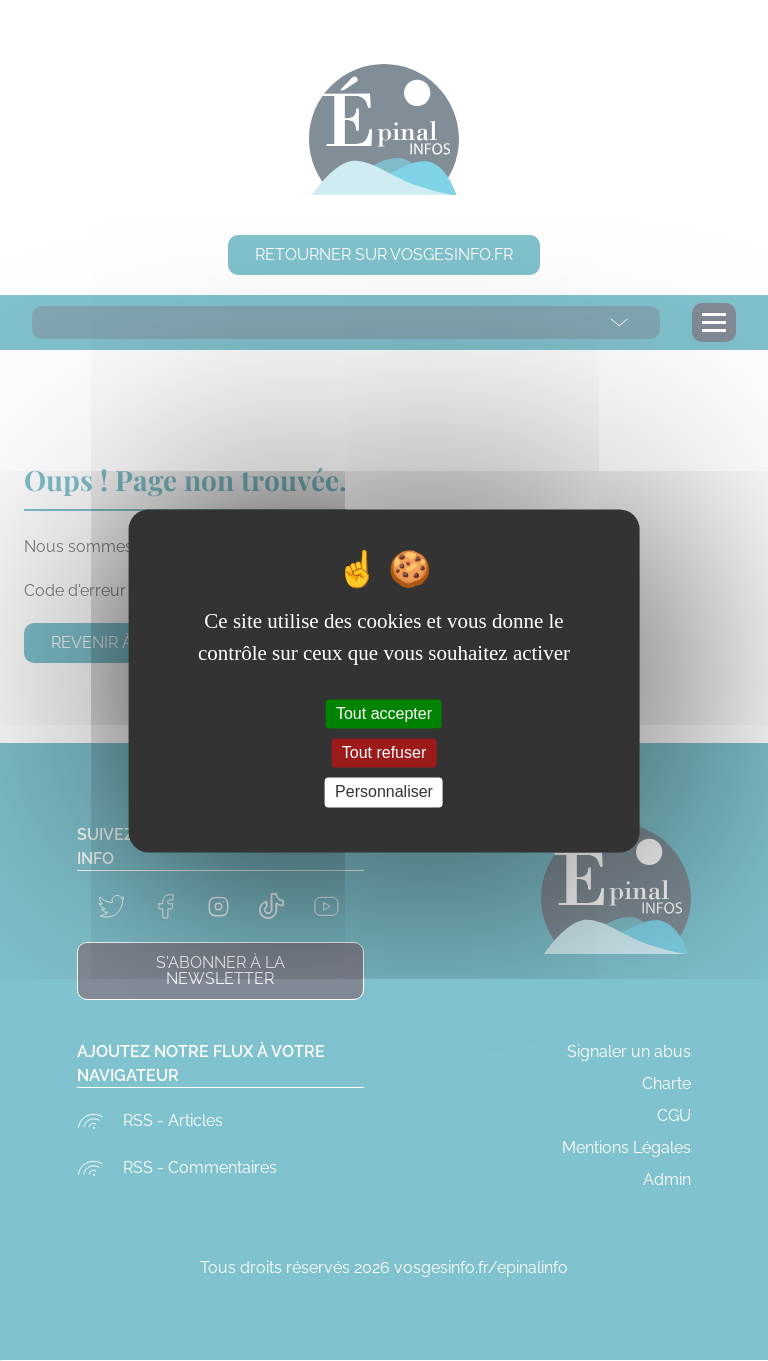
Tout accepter (384, 713)
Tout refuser (384, 753)
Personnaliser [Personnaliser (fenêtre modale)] (384, 792)
